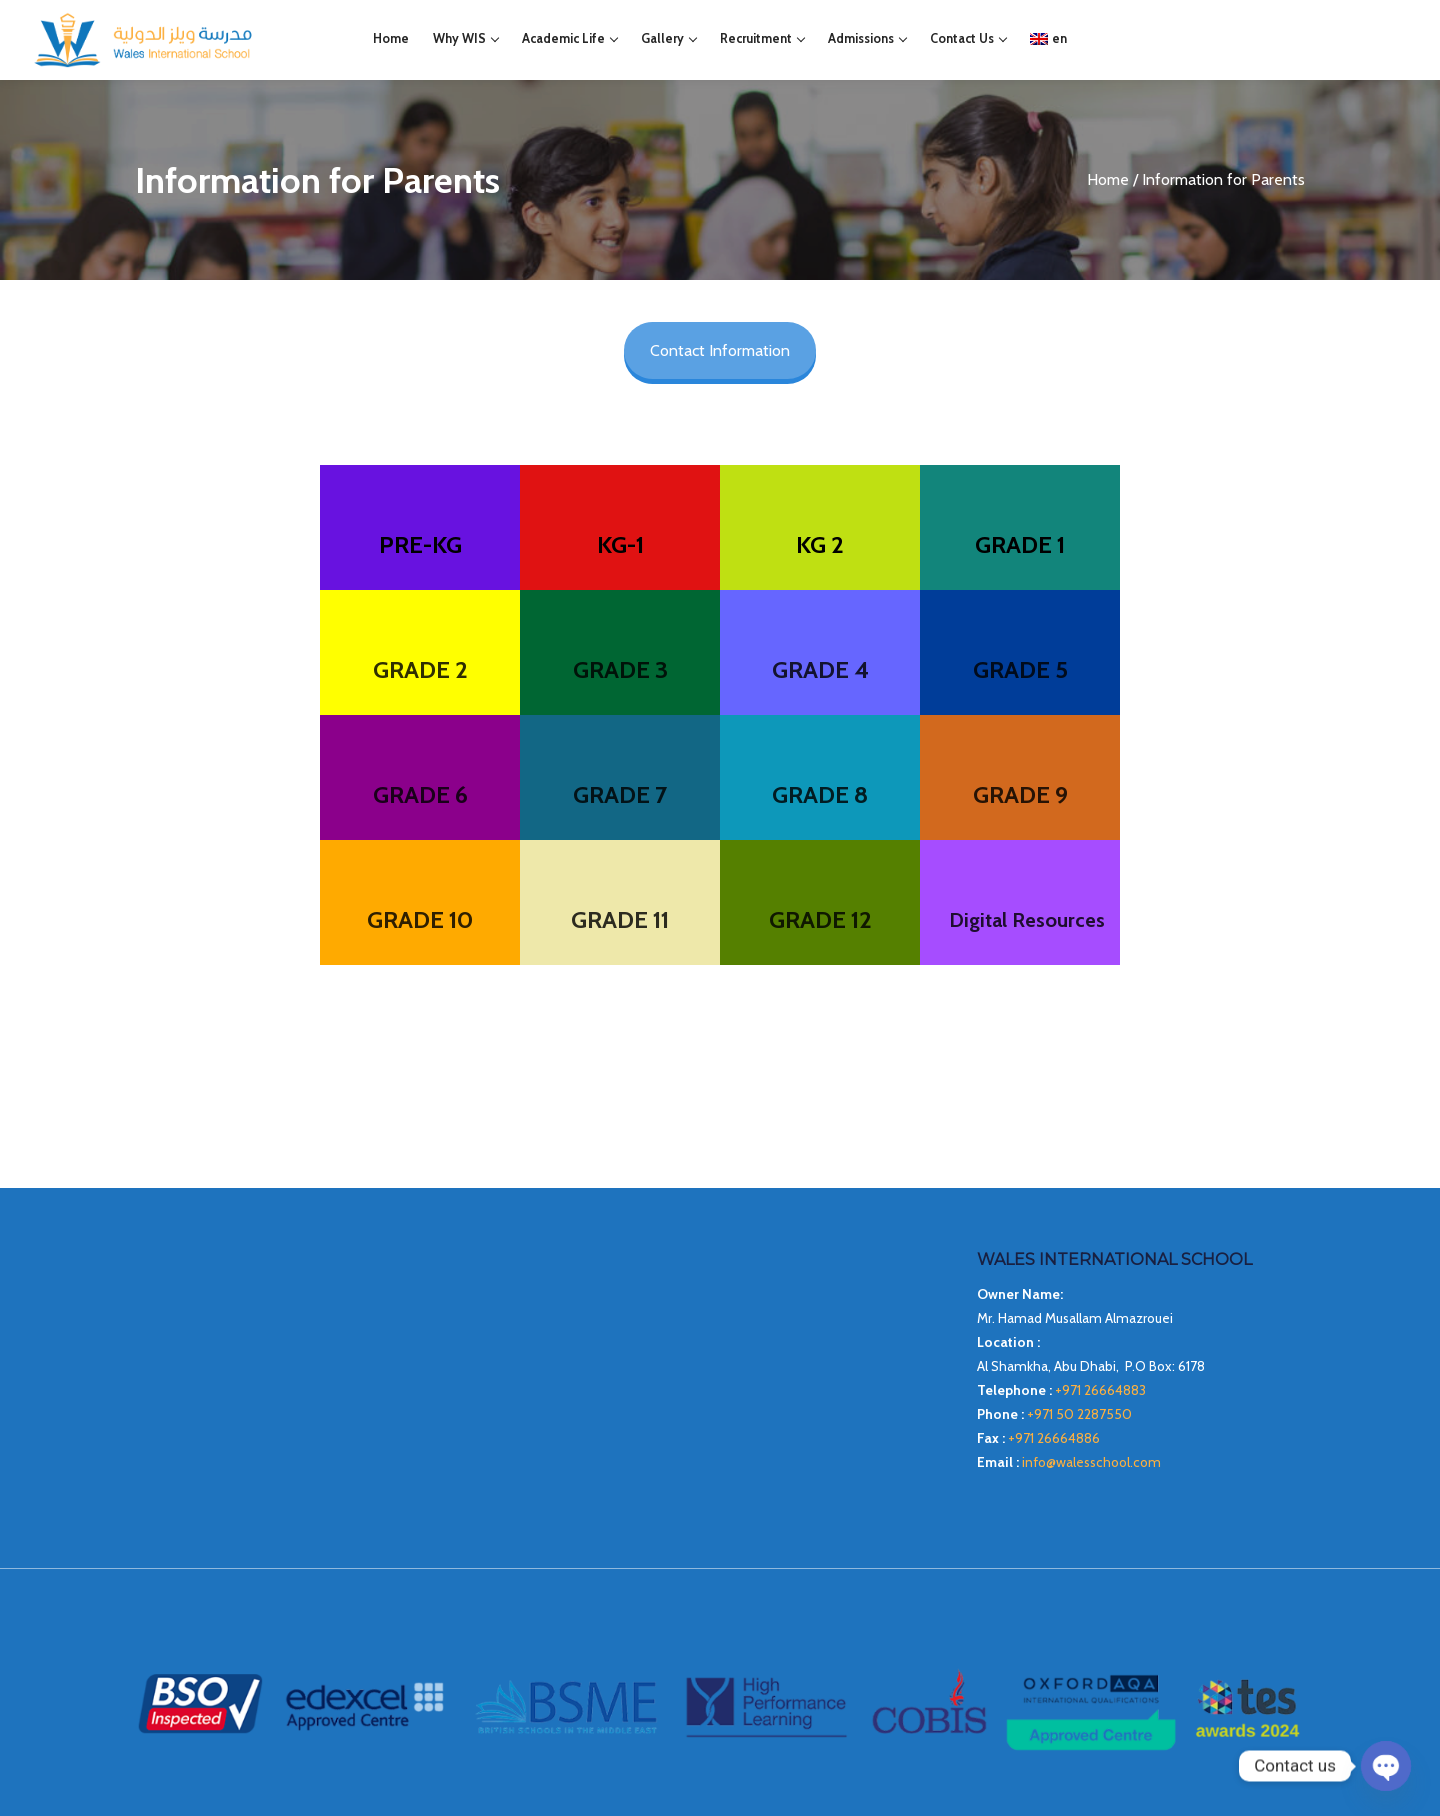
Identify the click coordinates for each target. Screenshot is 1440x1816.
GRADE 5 (1020, 669)
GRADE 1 (1020, 544)
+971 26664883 (1100, 1390)
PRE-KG (420, 544)
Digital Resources (1027, 920)
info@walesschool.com (1091, 1462)
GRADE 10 (420, 919)
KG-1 (620, 544)
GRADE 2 (420, 669)
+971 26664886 (1054, 1438)
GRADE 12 (820, 919)
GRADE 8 (820, 794)
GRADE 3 (620, 669)
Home (1108, 179)
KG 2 (820, 544)
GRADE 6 (420, 794)
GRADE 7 (620, 794)
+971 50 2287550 (1079, 1414)
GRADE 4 (820, 669)
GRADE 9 (1020, 794)
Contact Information (720, 350)
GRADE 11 (620, 919)
